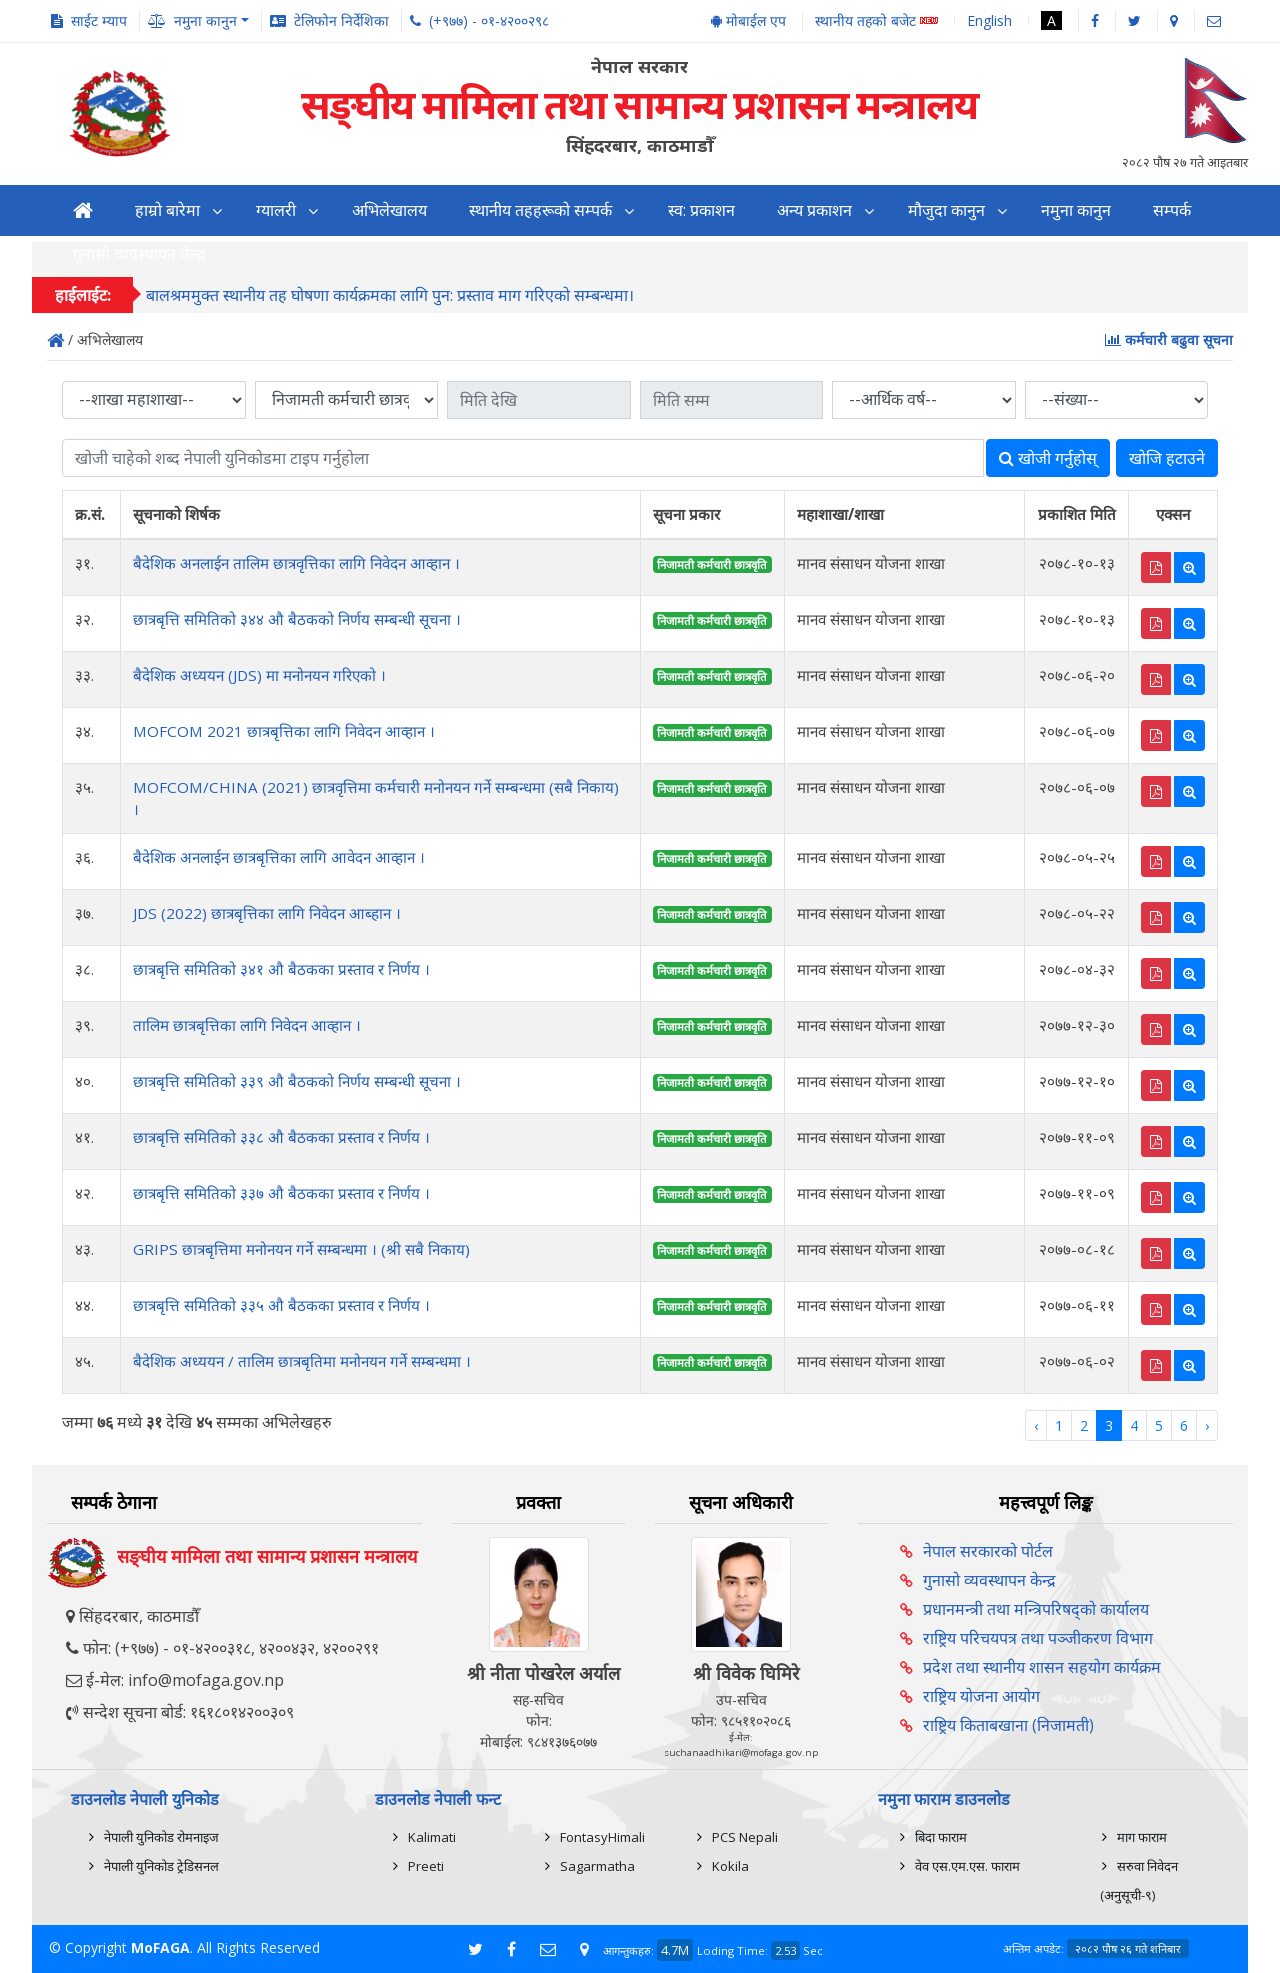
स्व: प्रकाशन (701, 210)
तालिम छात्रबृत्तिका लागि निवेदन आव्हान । (247, 1025)
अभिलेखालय (389, 210)
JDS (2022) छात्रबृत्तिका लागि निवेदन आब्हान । (267, 913)
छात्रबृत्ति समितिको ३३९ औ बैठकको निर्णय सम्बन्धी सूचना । (297, 1081)
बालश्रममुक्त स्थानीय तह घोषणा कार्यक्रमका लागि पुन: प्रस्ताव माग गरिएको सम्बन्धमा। (390, 296)
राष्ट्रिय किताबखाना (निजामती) (1008, 1725)
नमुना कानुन (1076, 210)
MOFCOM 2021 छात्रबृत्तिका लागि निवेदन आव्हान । (284, 731)
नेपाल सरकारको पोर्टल (988, 1551)
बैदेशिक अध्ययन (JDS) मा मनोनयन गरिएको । (259, 675)
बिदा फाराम (941, 1837)
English (989, 20)
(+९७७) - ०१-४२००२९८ (489, 20)
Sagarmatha (597, 1866)
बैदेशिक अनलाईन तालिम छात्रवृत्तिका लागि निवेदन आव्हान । (296, 563)
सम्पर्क (1172, 210)
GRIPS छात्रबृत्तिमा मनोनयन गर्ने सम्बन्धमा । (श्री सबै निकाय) (301, 1249)
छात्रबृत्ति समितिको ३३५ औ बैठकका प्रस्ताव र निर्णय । (281, 1305)
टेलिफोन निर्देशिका (341, 20)
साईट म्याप (99, 20)
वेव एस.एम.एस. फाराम (967, 1866)
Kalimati (432, 1837)
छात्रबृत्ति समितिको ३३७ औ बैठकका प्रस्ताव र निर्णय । (281, 1193)
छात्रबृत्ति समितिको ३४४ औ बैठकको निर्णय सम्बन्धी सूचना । (297, 619)
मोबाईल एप (748, 20)
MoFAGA (160, 1947)
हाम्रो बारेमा (167, 210)
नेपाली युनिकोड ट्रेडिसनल (161, 1866)
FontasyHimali (602, 1837)
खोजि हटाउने (1167, 458)
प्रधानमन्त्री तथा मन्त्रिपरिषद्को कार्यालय (1036, 1609)
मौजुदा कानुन (946, 210)
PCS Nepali (745, 1837)
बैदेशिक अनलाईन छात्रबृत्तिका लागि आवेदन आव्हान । (279, 857)
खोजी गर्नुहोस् (1048, 458)
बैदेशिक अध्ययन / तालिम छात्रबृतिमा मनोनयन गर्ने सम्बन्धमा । (302, 1361)
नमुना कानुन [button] (205, 20)
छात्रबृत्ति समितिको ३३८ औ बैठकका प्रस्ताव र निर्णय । (281, 1137)
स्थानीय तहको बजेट (876, 21)
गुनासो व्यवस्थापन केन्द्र (989, 1580)
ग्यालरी (276, 210)
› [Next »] (1207, 1425)
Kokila (730, 1866)
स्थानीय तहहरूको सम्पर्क (540, 210)
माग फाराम (1142, 1837)
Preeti (426, 1866)
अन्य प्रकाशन (814, 210)
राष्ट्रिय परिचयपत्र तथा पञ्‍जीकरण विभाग (1038, 1638)
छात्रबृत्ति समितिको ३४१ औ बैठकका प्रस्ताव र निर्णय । (281, 969)
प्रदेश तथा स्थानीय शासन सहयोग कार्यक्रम (1042, 1667)
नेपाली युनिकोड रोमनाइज (161, 1837)
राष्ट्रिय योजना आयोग (981, 1696)
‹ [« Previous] (1036, 1425)
